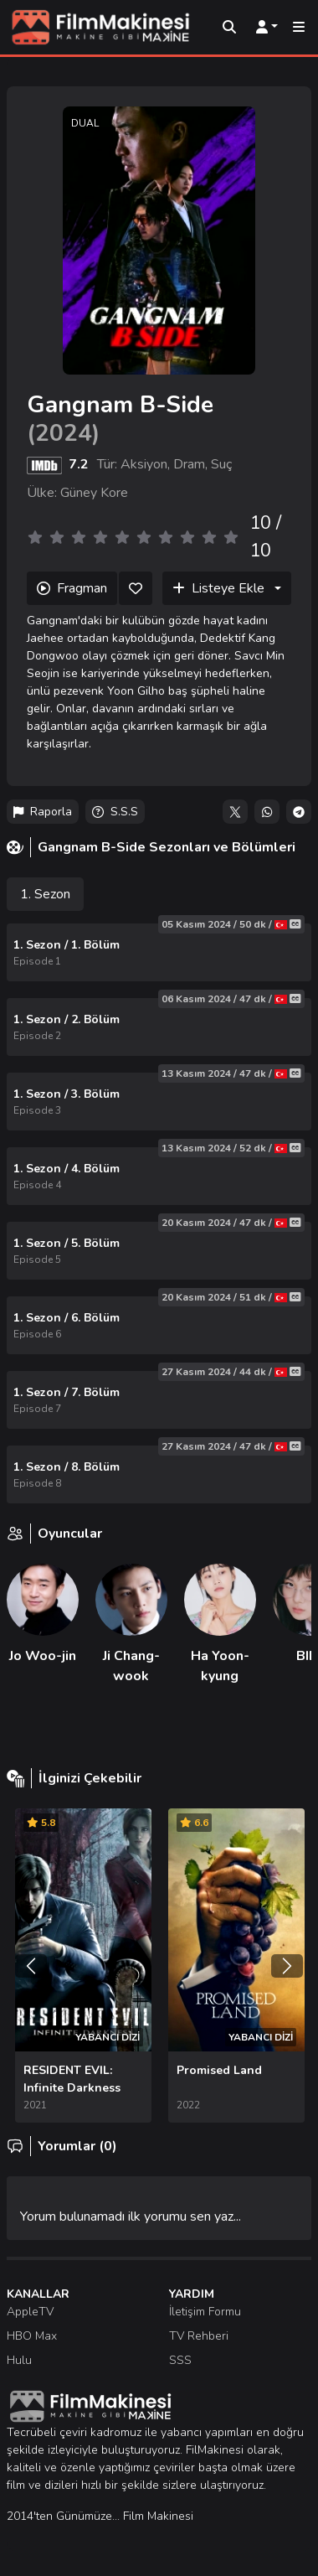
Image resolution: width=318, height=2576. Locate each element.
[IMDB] (44, 464)
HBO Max (32, 2336)
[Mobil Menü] (299, 28)
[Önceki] (31, 1966)
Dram (189, 464)
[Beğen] (135, 588)
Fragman (72, 588)
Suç (221, 464)
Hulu (19, 2360)
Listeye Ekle (218, 588)
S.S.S (115, 812)
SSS (180, 2360)
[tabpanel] (159, 1213)
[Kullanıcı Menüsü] (267, 28)
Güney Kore (94, 493)
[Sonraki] (287, 1966)
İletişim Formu (205, 2312)
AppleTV (30, 2312)
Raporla (42, 812)
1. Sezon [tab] (45, 894)
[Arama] (229, 28)
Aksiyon (144, 464)
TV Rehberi (198, 2336)
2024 (63, 433)
